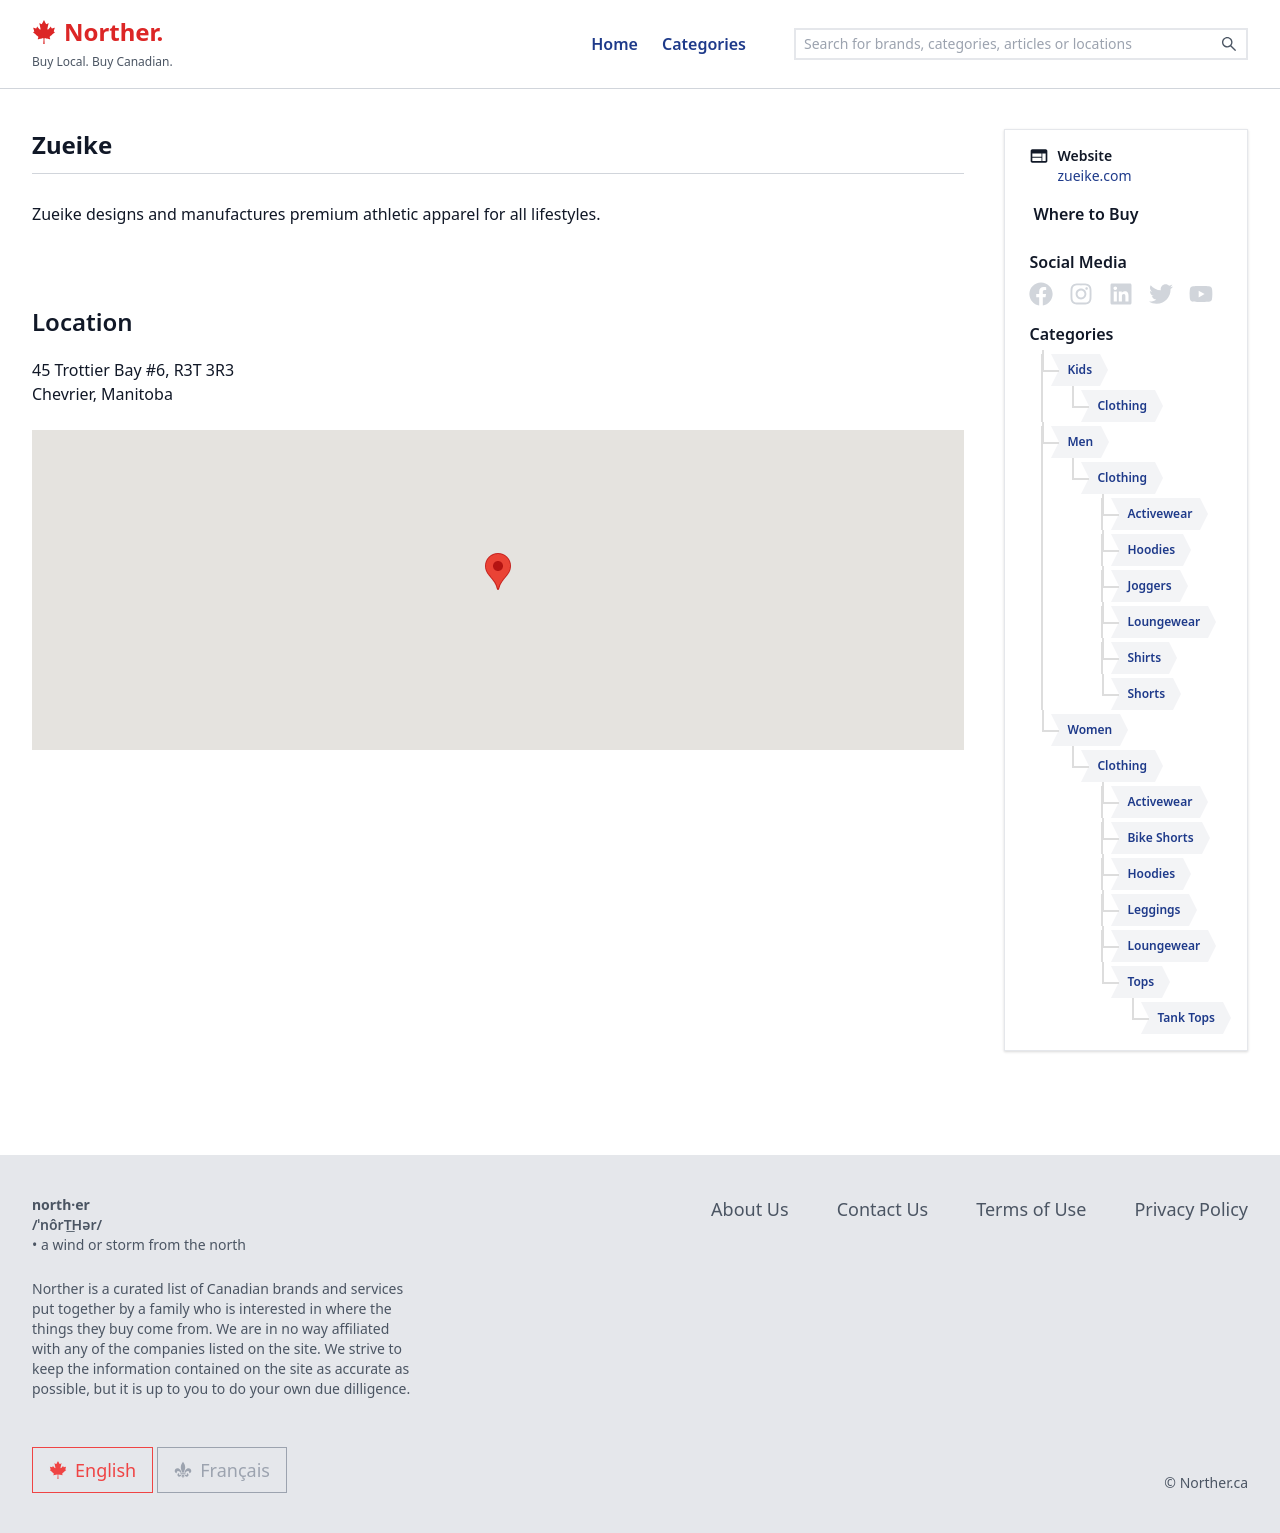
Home (614, 44)
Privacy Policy (1191, 1209)
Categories (704, 44)
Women (1089, 729)
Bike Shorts (1160, 837)
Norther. (97, 32)
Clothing (1122, 405)
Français (222, 1470)
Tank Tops (1186, 1017)
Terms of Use (1031, 1209)
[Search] (1229, 44)
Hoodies (1151, 549)
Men (1080, 441)
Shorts (1146, 693)
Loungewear (1163, 621)
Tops (1140, 981)
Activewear (1159, 513)
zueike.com (1094, 175)
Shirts (1144, 657)
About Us (750, 1209)
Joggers (1149, 585)
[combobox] (1021, 44)
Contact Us (883, 1209)
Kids (1079, 369)
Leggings (1153, 909)
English (92, 1470)
